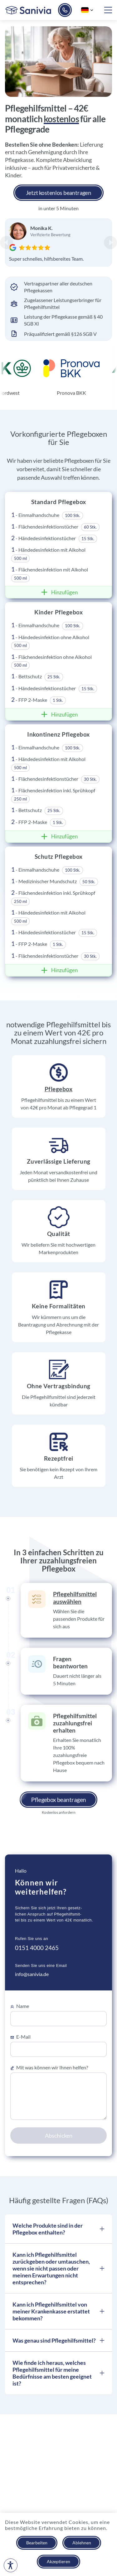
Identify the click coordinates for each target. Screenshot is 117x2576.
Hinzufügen (58, 592)
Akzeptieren (58, 2561)
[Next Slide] (110, 242)
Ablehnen (81, 2542)
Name (19, 2006)
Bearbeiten (36, 2542)
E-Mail (20, 2037)
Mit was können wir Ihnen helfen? (49, 2067)
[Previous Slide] (6, 242)
